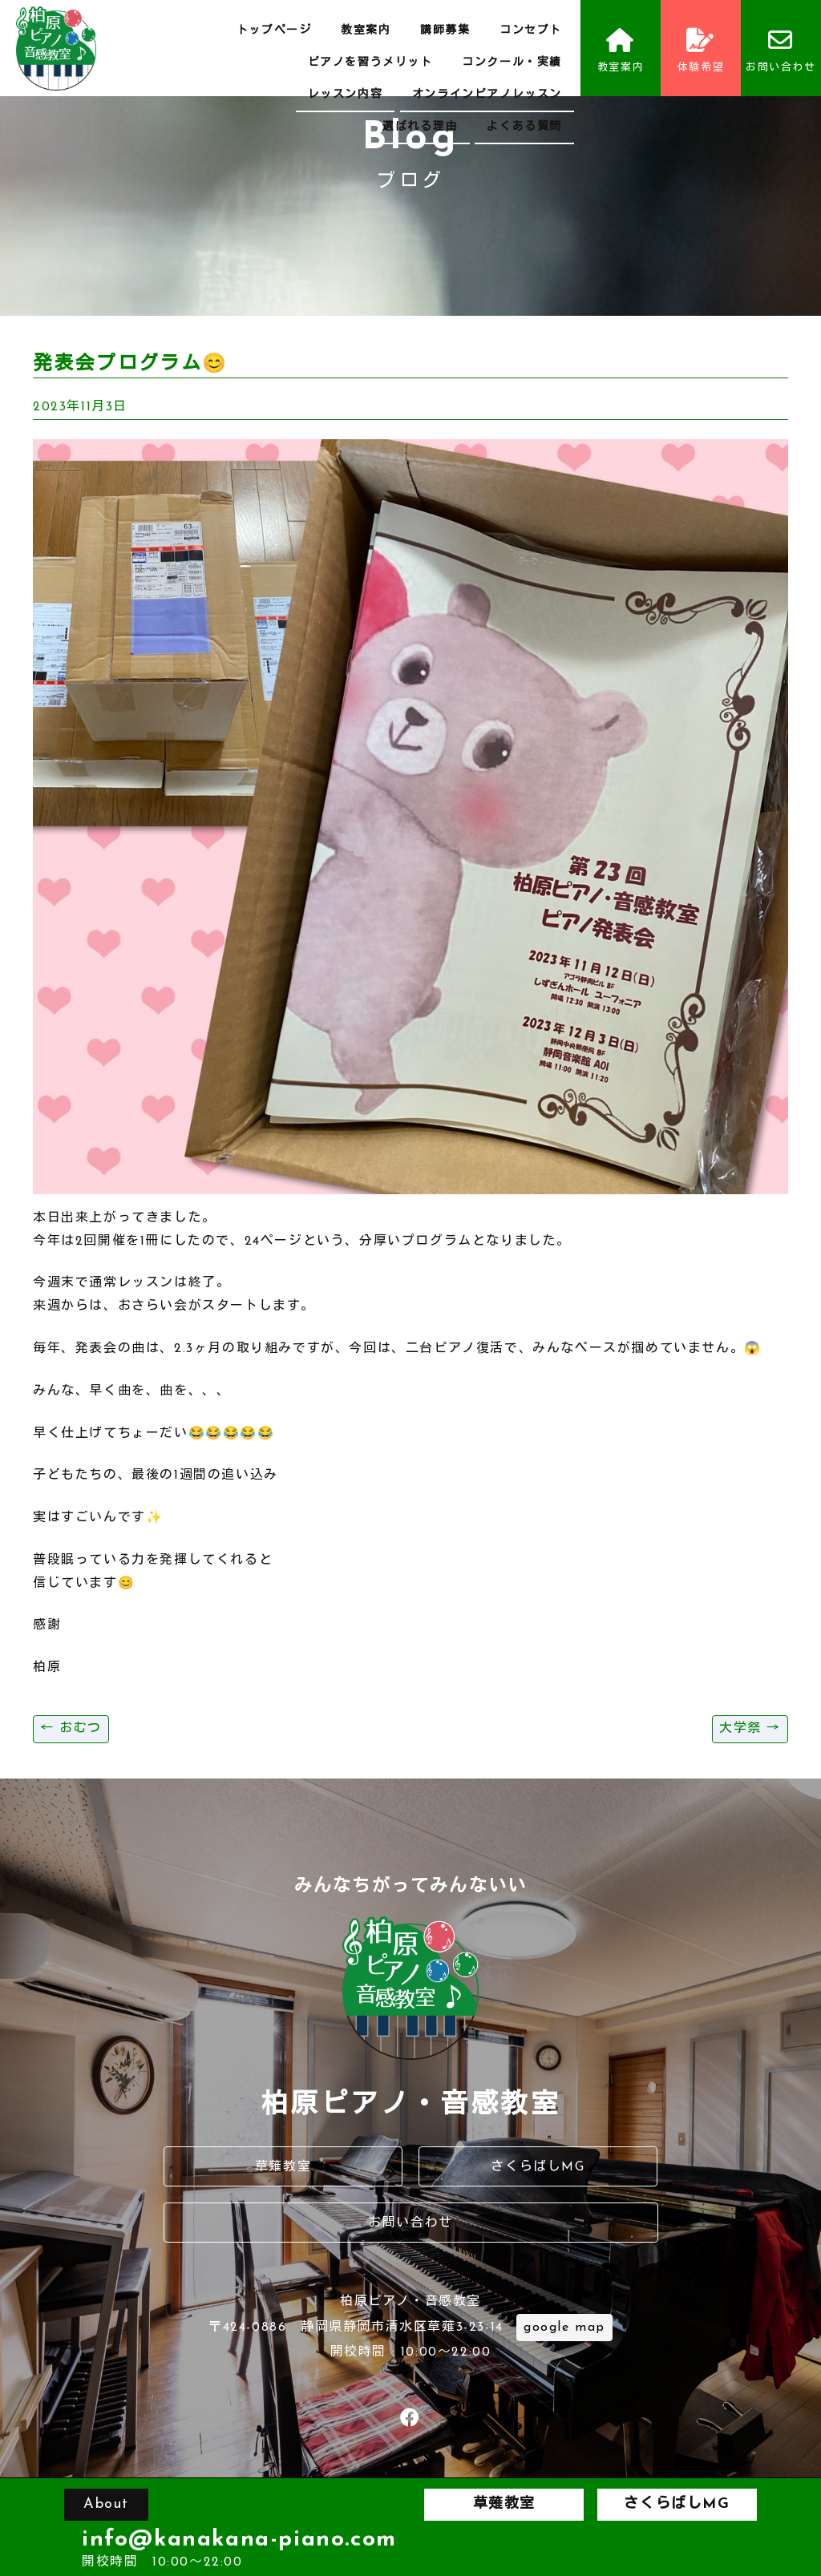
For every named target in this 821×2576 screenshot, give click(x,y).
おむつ (71, 1728)
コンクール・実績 (512, 63)
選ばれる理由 (420, 127)
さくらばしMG (537, 2167)
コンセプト (530, 31)
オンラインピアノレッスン (487, 95)
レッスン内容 (345, 95)
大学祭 (750, 1728)
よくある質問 (524, 127)
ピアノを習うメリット (370, 63)
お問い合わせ (781, 50)
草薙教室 (283, 2167)
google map (564, 2327)
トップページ (274, 31)
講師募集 (445, 31)
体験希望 (701, 50)
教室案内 (365, 31)
